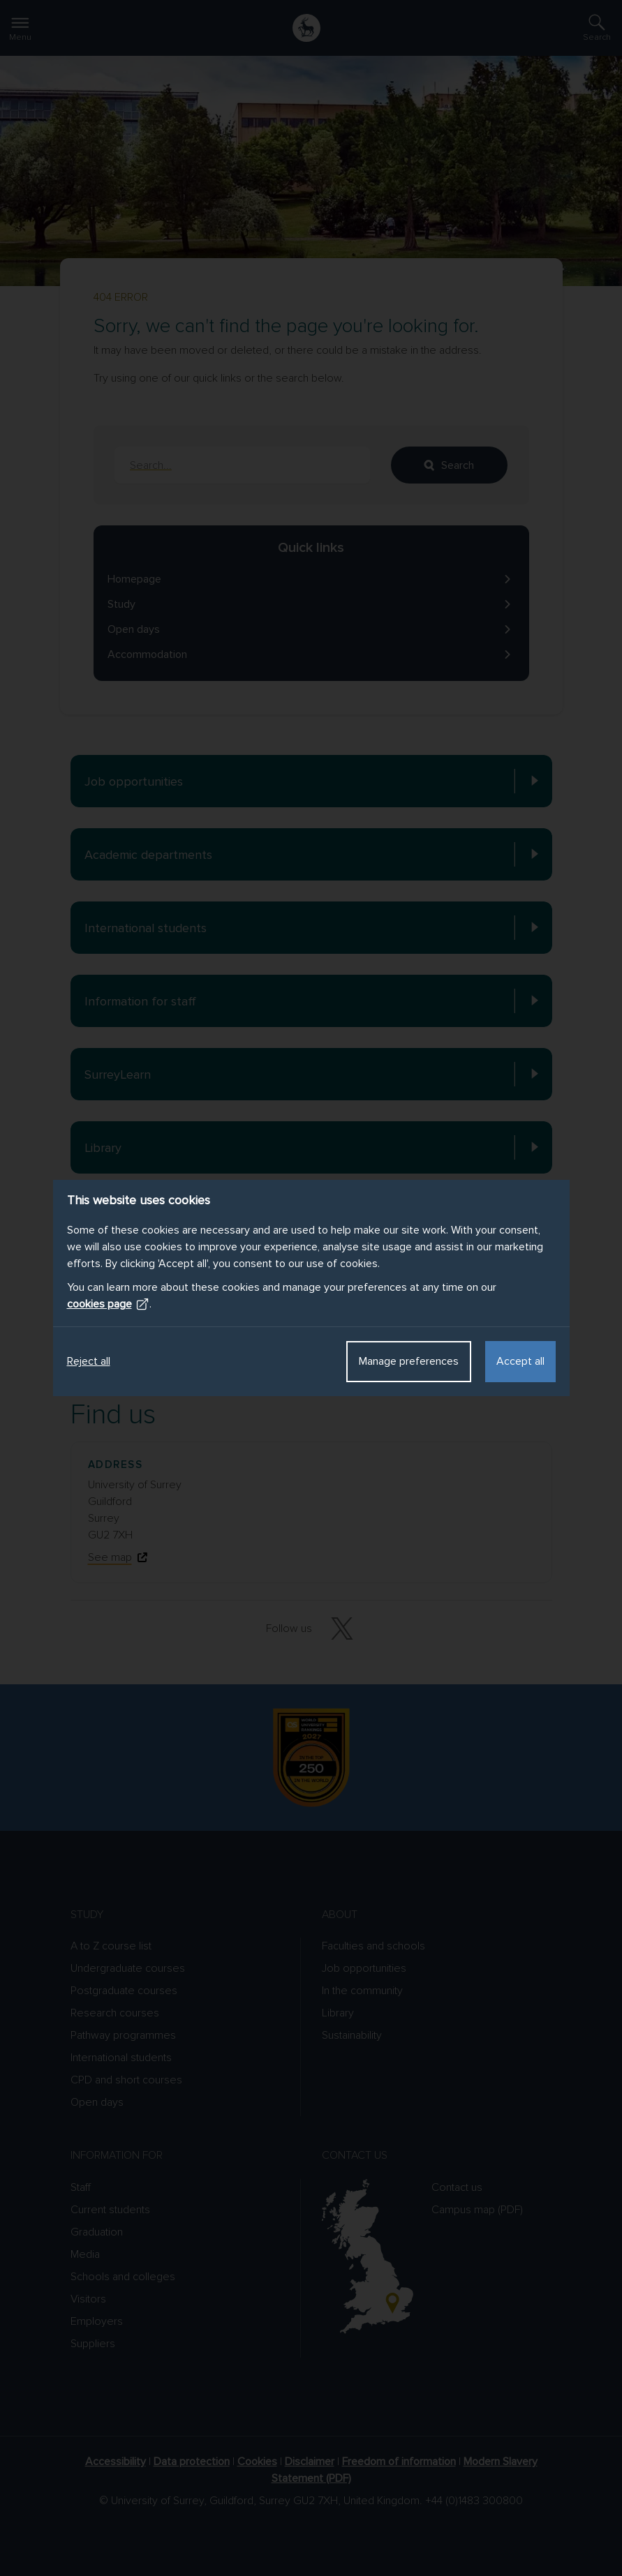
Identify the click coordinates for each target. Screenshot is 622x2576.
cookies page (108, 1304)
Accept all (520, 1361)
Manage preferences (409, 1361)
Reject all (88, 1361)
